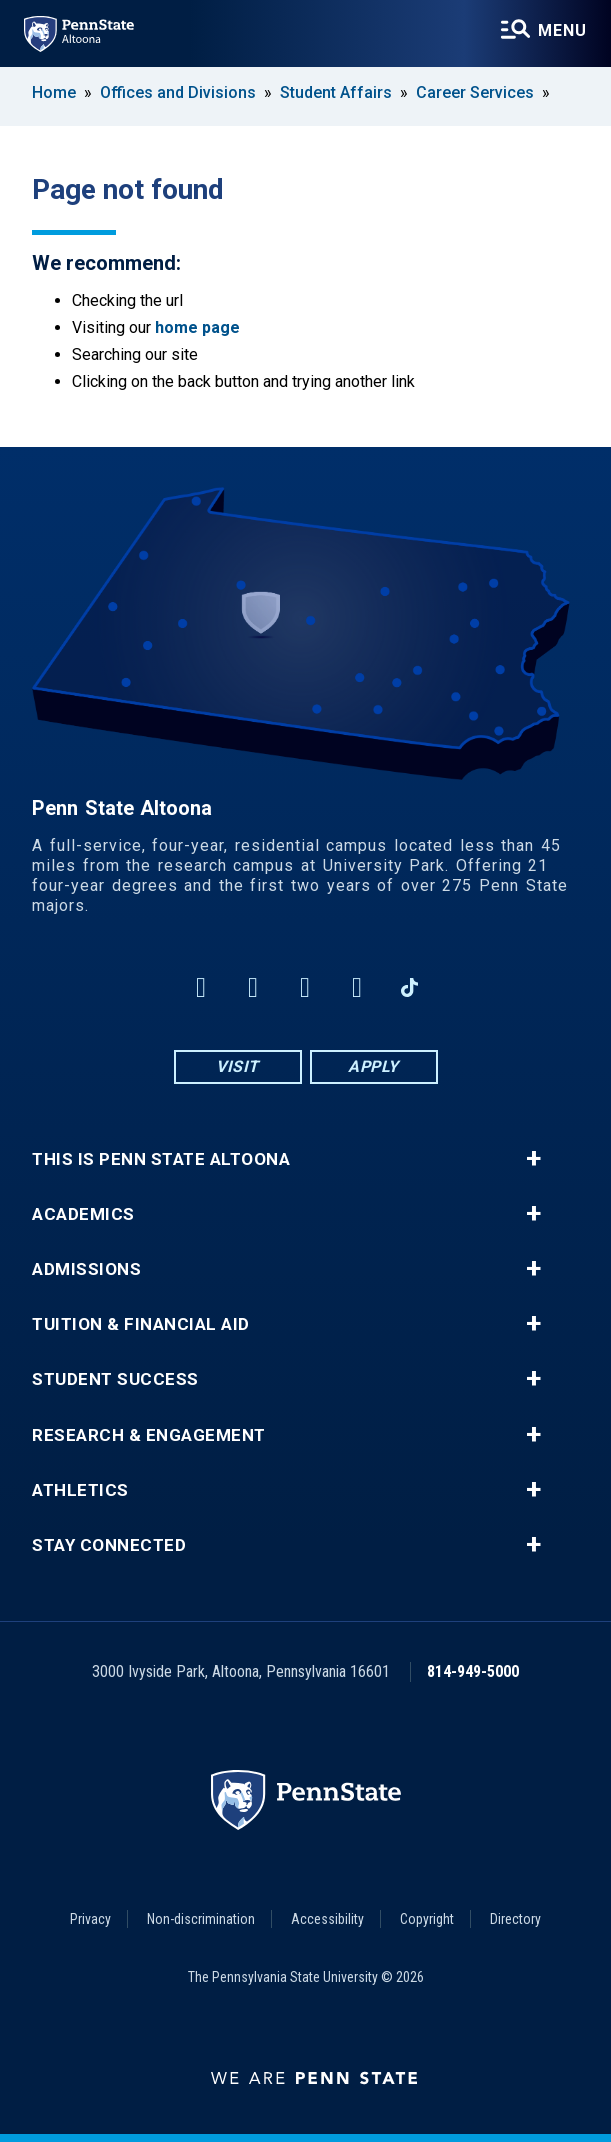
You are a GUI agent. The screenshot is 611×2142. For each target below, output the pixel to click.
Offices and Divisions (178, 92)
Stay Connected (109, 1545)
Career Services (475, 92)
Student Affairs (336, 92)
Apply (373, 1066)
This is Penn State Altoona (161, 1159)
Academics (83, 1214)
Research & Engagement (149, 1435)
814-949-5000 (473, 1671)
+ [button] (533, 1159)
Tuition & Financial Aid (141, 1324)
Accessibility (327, 1919)
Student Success (115, 1379)
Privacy (90, 1919)
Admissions (86, 1269)
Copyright (427, 1919)
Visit (237, 1066)
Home (54, 92)
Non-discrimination (201, 1919)
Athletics (80, 1490)
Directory (515, 1919)
